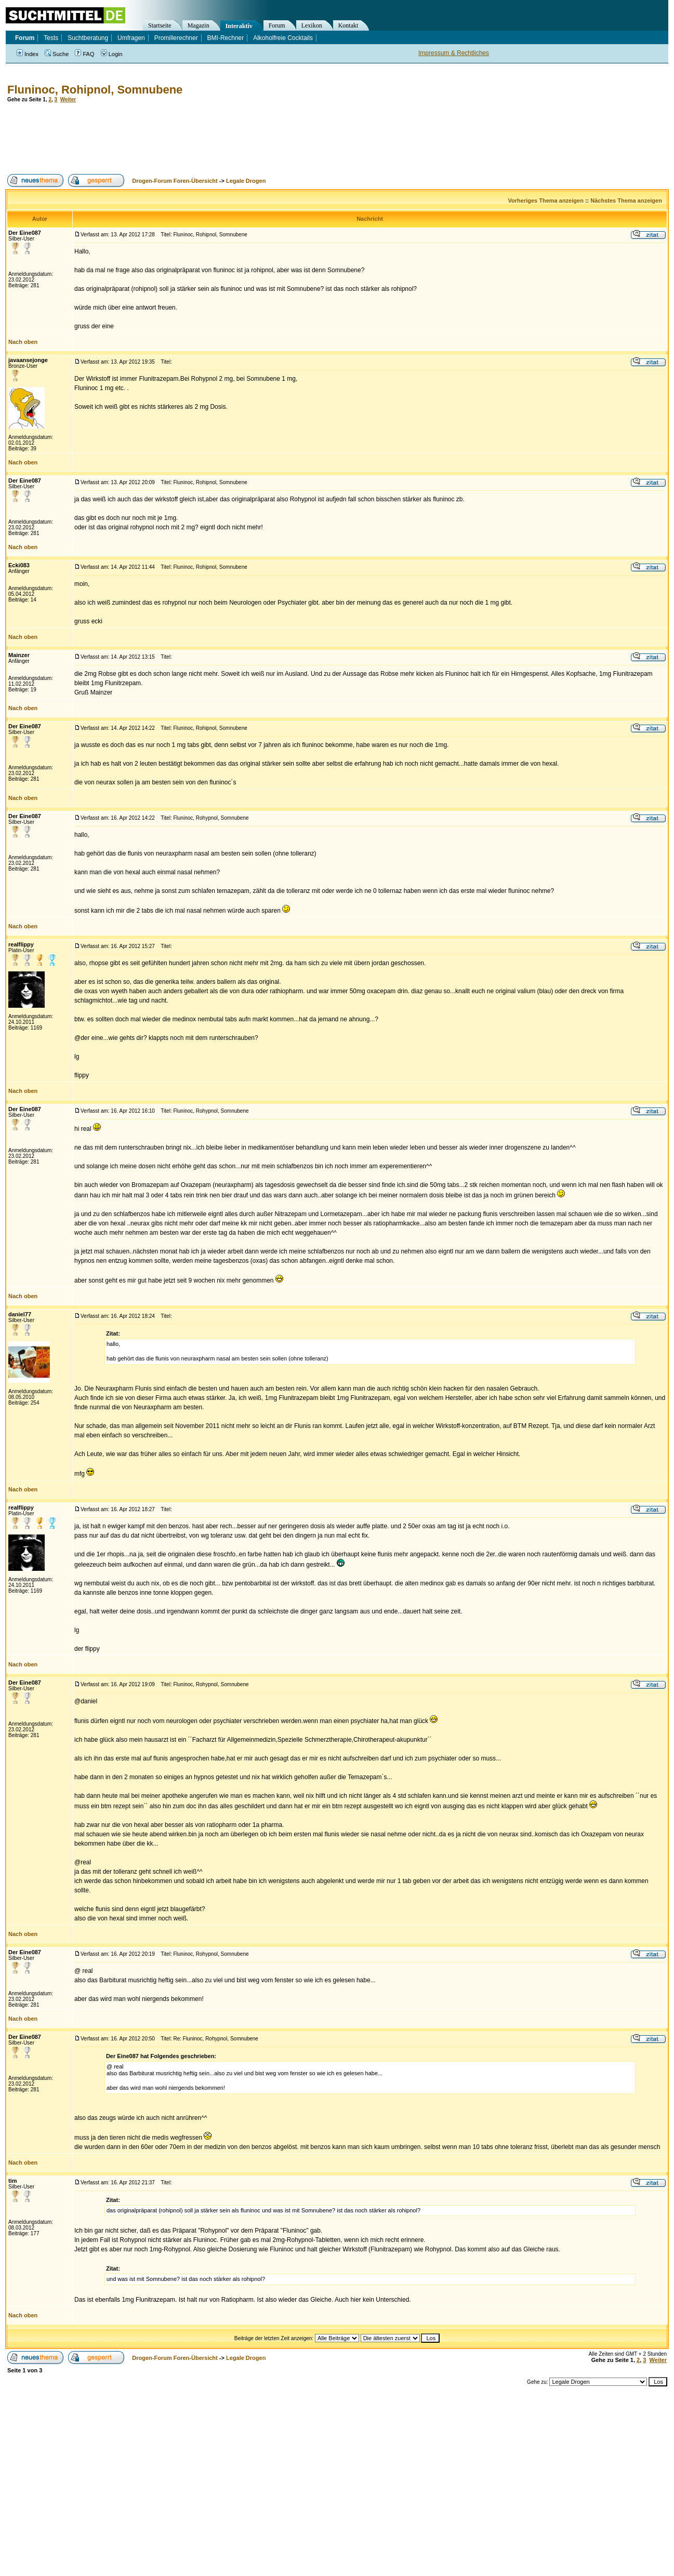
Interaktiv (239, 26)
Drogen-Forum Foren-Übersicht (174, 181)
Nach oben (22, 342)
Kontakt (348, 25)
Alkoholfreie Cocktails (283, 38)
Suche (57, 54)
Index (27, 54)
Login (112, 54)
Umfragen (131, 38)
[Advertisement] (194, 138)
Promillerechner (176, 38)
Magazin (198, 25)
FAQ (84, 54)
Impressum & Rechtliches (453, 53)
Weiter (68, 99)
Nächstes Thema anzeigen (626, 200)
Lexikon (311, 25)
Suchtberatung (88, 38)
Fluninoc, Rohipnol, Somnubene (94, 89)
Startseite (159, 25)
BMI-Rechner (225, 38)
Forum (277, 25)
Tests (51, 38)
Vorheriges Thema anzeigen (546, 200)
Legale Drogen (246, 181)
